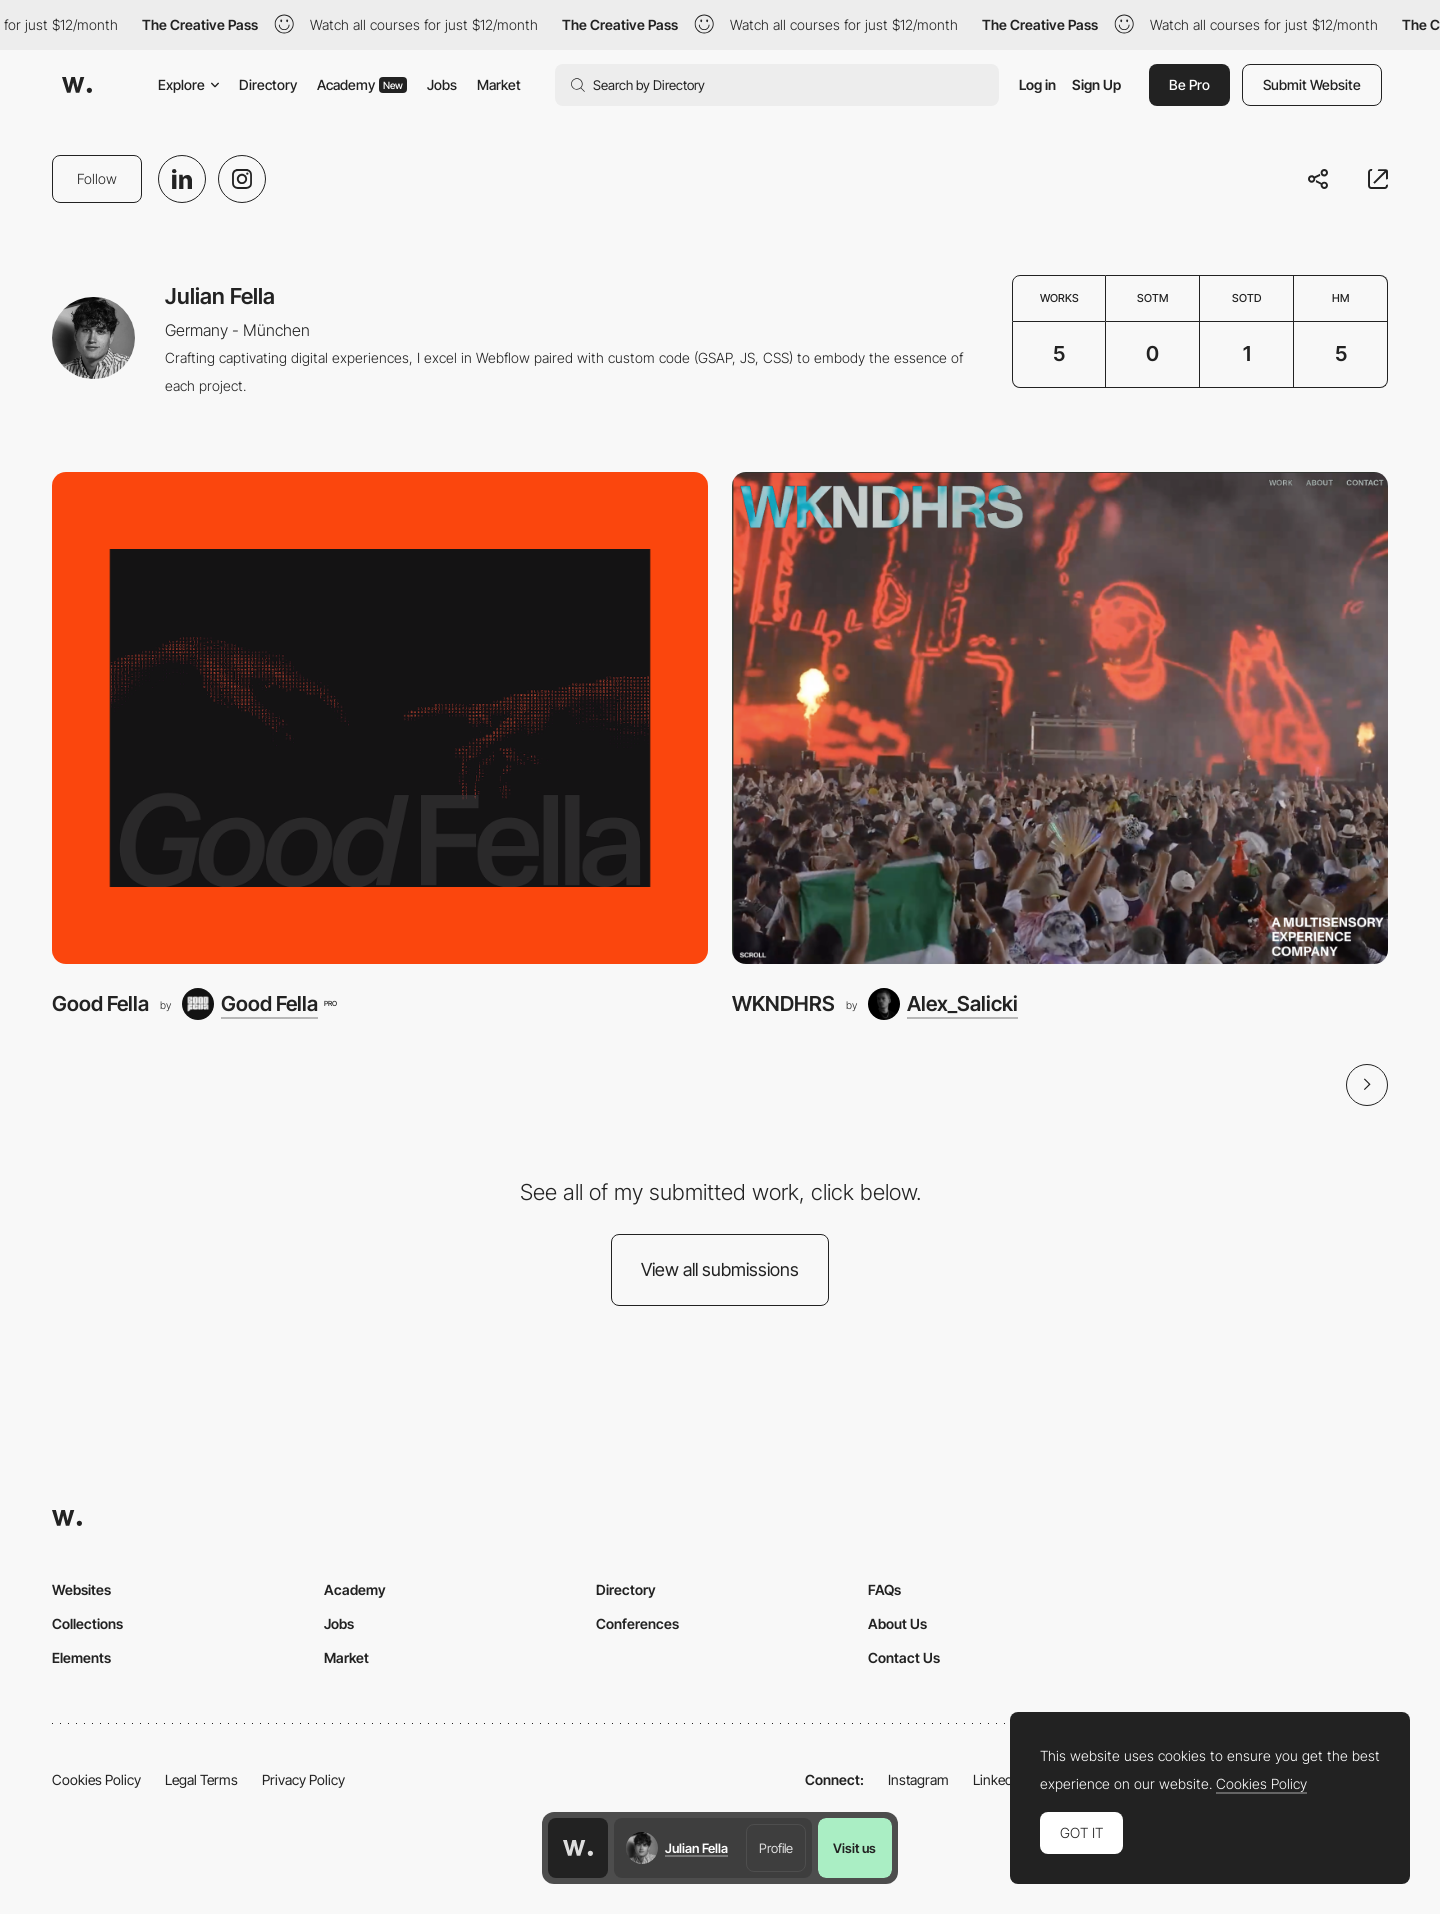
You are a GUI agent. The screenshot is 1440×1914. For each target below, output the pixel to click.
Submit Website (1312, 84)
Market (499, 84)
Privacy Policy (303, 1779)
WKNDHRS (783, 1003)
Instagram (918, 1779)
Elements (81, 1657)
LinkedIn (998, 1779)
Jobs (442, 84)
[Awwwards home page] (578, 1848)
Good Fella (100, 1003)
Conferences (637, 1623)
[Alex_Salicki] (943, 1004)
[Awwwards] (77, 85)
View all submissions (720, 1269)
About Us (897, 1623)
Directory (268, 84)
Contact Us (904, 1657)
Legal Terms (201, 1779)
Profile (776, 1848)
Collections (87, 1623)
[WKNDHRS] (1060, 718)
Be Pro (1189, 84)
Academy (362, 84)
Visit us (854, 1848)
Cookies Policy (96, 1779)
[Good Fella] (380, 718)
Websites (81, 1589)
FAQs (884, 1589)
